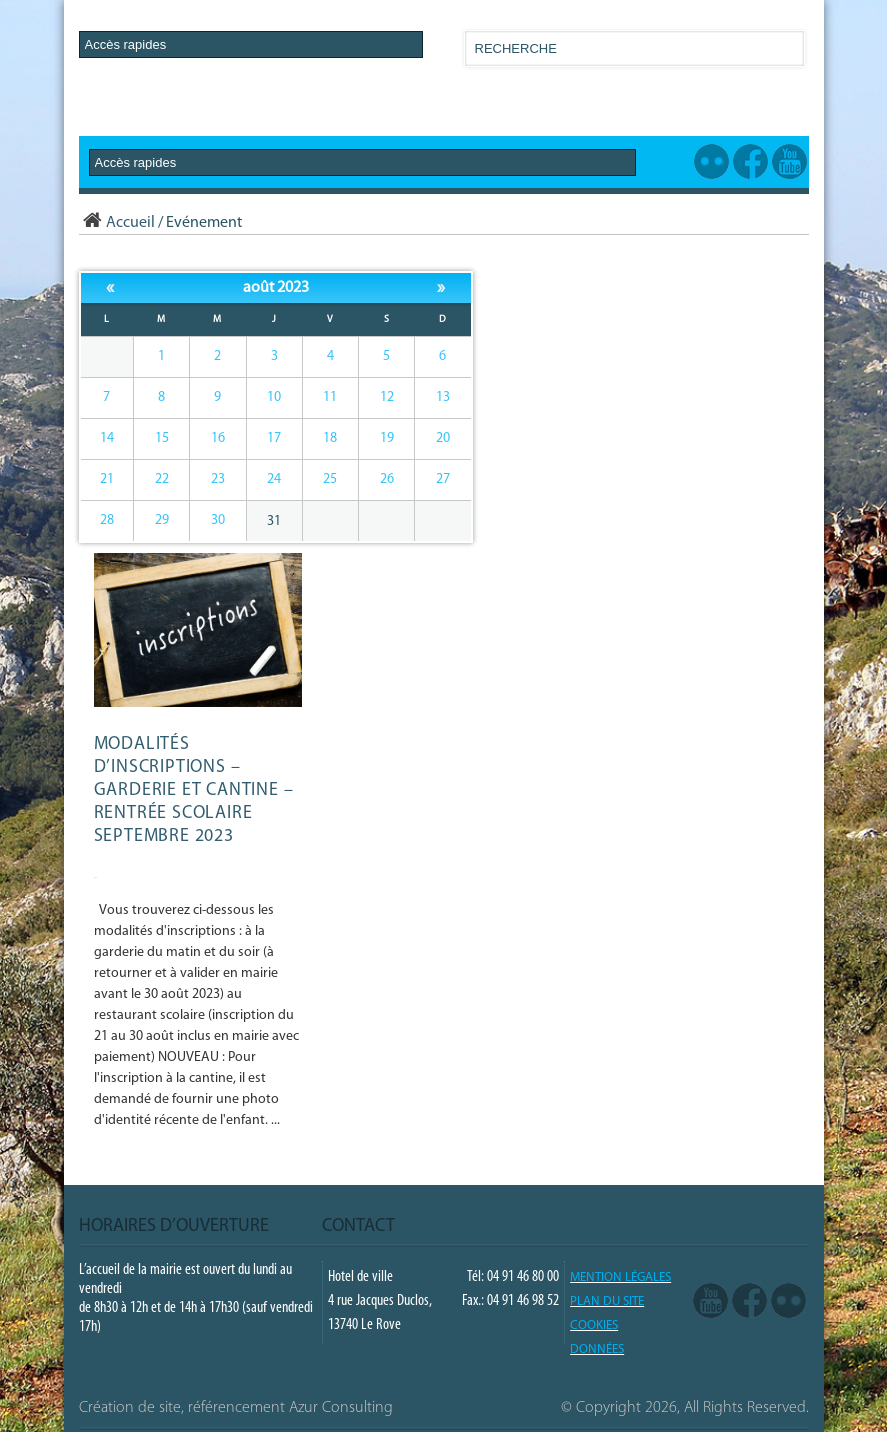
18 (330, 438)
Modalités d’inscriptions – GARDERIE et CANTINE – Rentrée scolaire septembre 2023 (194, 790)
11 (330, 397)
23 (218, 479)
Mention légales (620, 1277)
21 (107, 479)
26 (387, 479)
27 (443, 479)
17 (274, 438)
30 (218, 520)
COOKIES (594, 1325)
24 (274, 479)
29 (162, 520)
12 (387, 397)
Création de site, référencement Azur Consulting (236, 1408)
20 (443, 438)
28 (107, 520)
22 (162, 479)
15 (162, 438)
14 (107, 438)
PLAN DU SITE (607, 1301)
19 (387, 438)
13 (443, 397)
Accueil (117, 223)
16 (218, 438)
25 (330, 479)
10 (274, 397)
